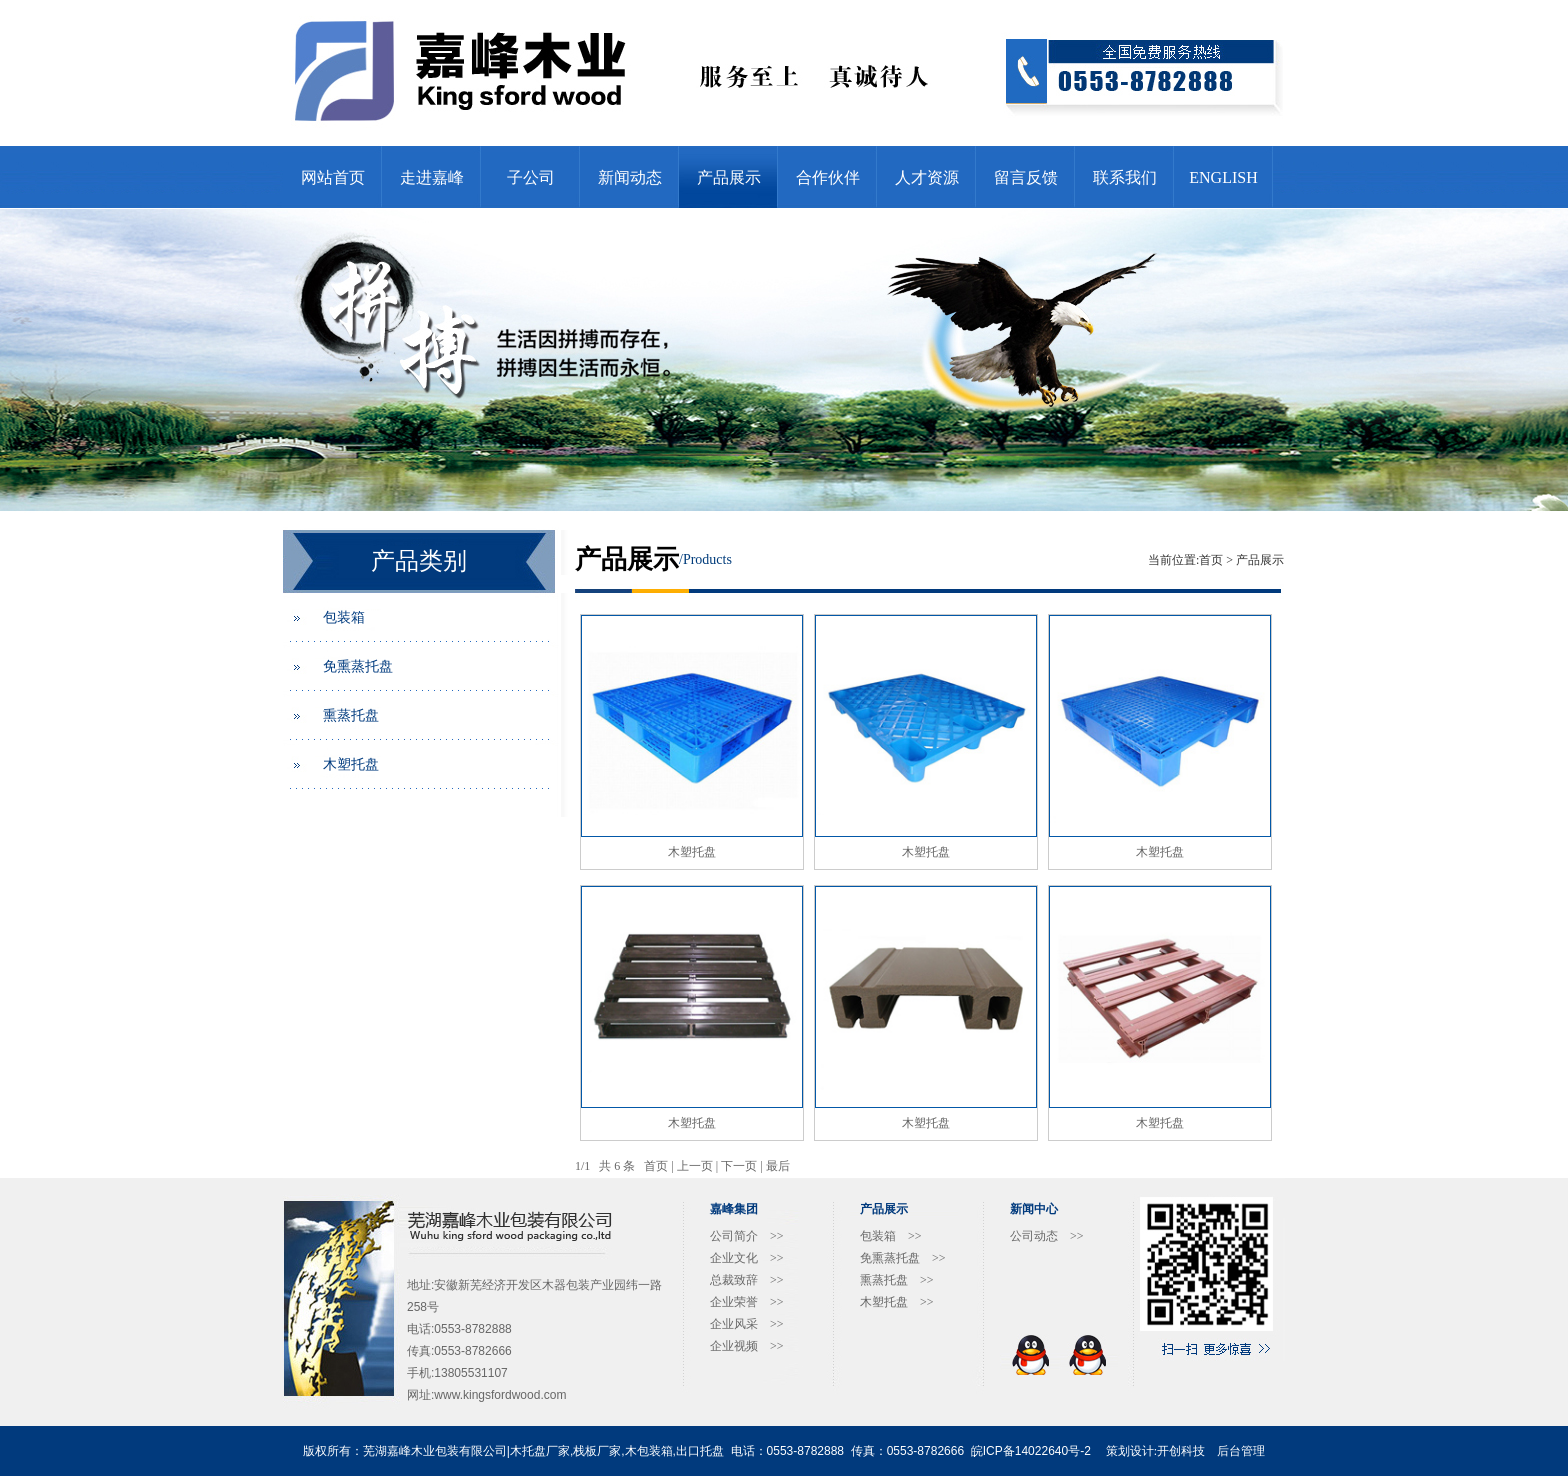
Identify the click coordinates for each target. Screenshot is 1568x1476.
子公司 (531, 177)
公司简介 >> (747, 1236)
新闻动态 (630, 177)
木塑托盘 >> (897, 1302)
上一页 (695, 1166)
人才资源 (927, 177)
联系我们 (1125, 177)
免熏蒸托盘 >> (903, 1258)
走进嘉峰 (432, 177)
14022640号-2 (1053, 1451)
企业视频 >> (747, 1346)
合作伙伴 (828, 177)
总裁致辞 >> (747, 1280)
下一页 (739, 1166)
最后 (778, 1166)
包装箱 (344, 617)
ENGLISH (1223, 177)
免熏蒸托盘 (358, 666)
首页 (1211, 560)
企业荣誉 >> (747, 1302)
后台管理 (1241, 1451)
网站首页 (333, 177)
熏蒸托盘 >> (897, 1280)
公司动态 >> (1047, 1236)
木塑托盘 (351, 764)
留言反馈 (1026, 177)
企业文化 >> (747, 1258)
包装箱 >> (891, 1236)
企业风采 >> (747, 1324)
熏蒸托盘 (351, 715)
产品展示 (729, 177)
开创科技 (1181, 1451)
